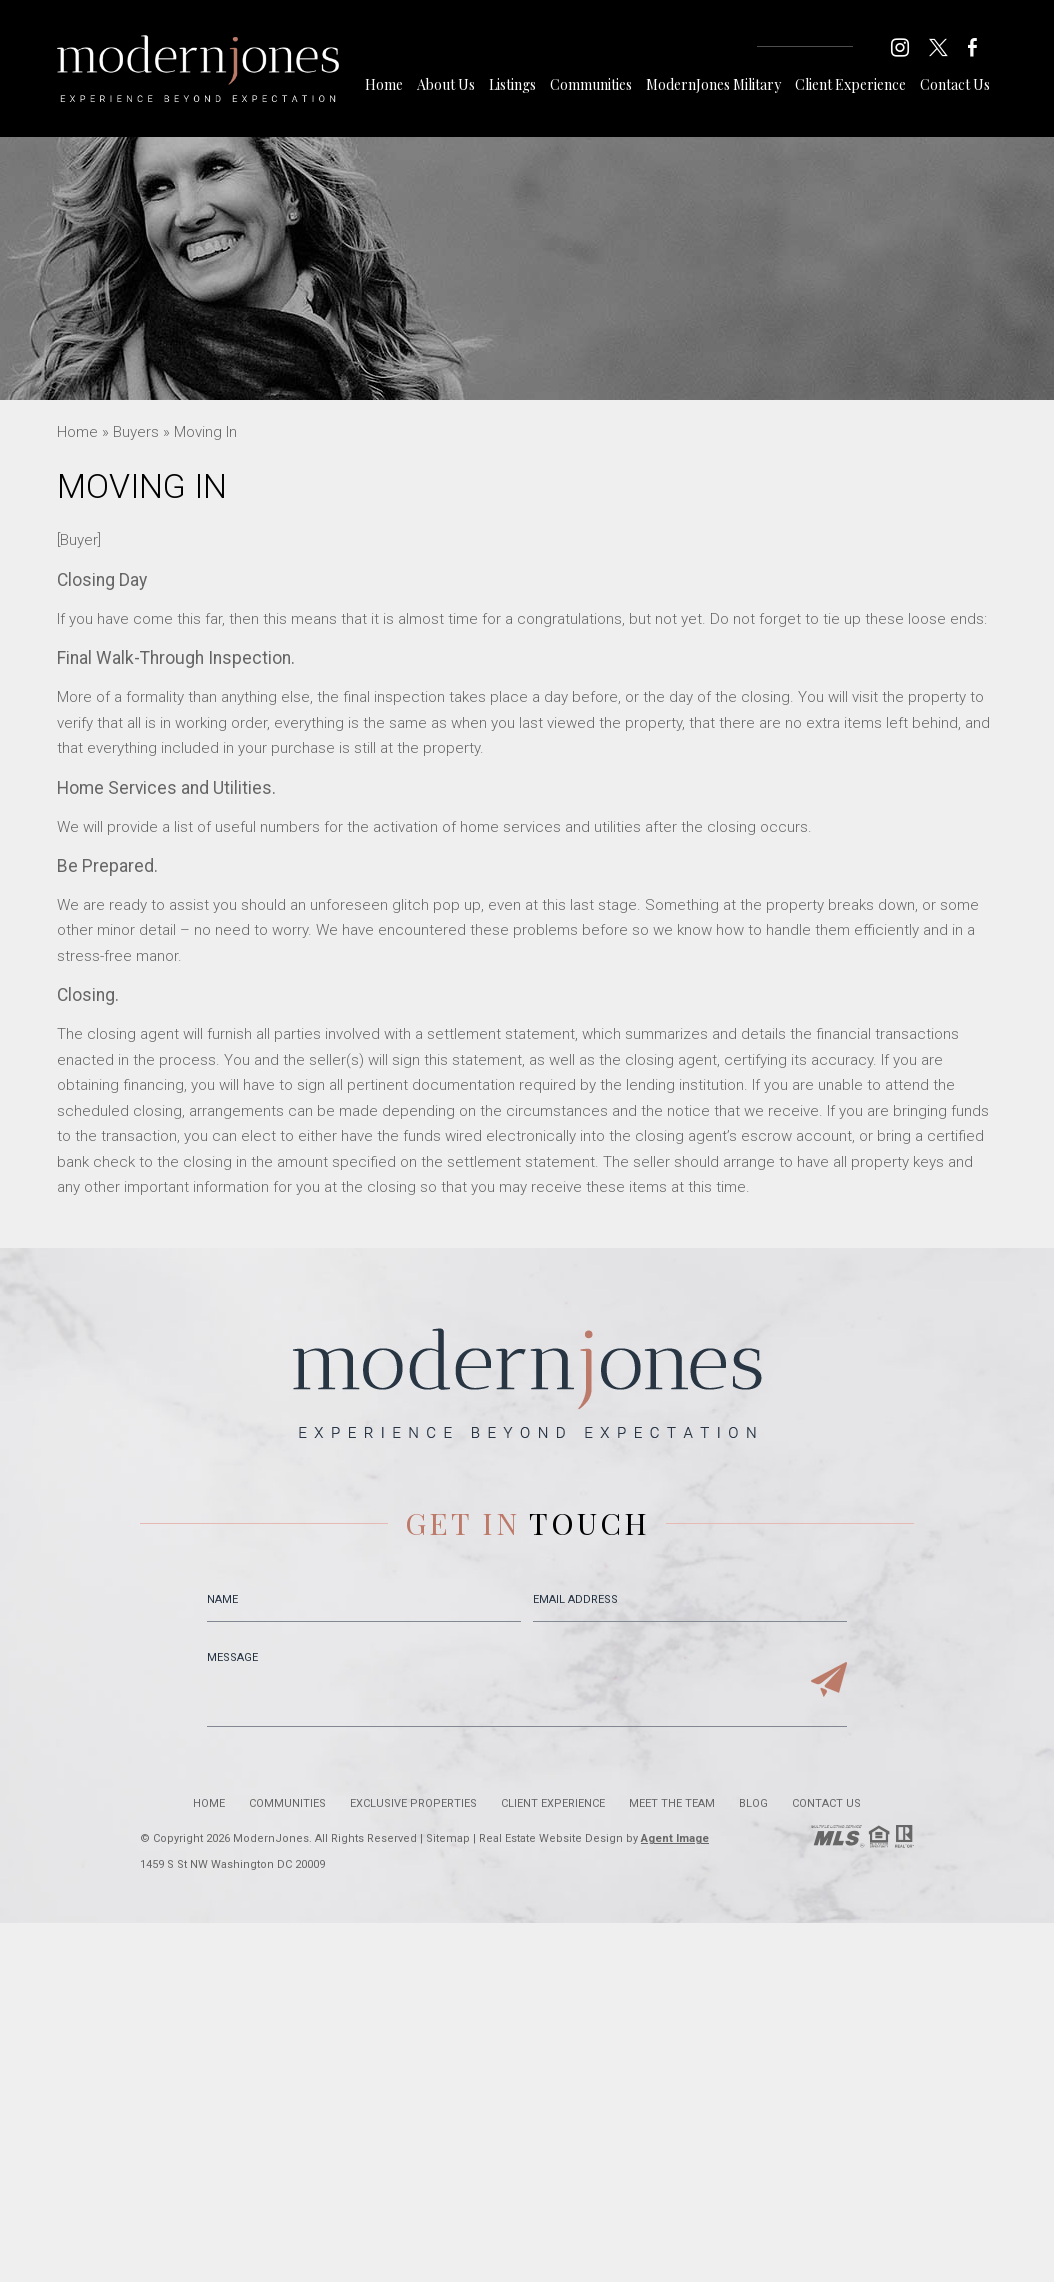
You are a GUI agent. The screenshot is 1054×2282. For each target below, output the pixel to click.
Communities (591, 84)
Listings (512, 84)
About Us (446, 84)
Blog (753, 1803)
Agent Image (675, 1838)
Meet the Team (672, 1803)
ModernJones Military (713, 84)
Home (384, 84)
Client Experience (850, 84)
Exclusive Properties (413, 1803)
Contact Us (955, 84)
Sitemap (448, 1838)
